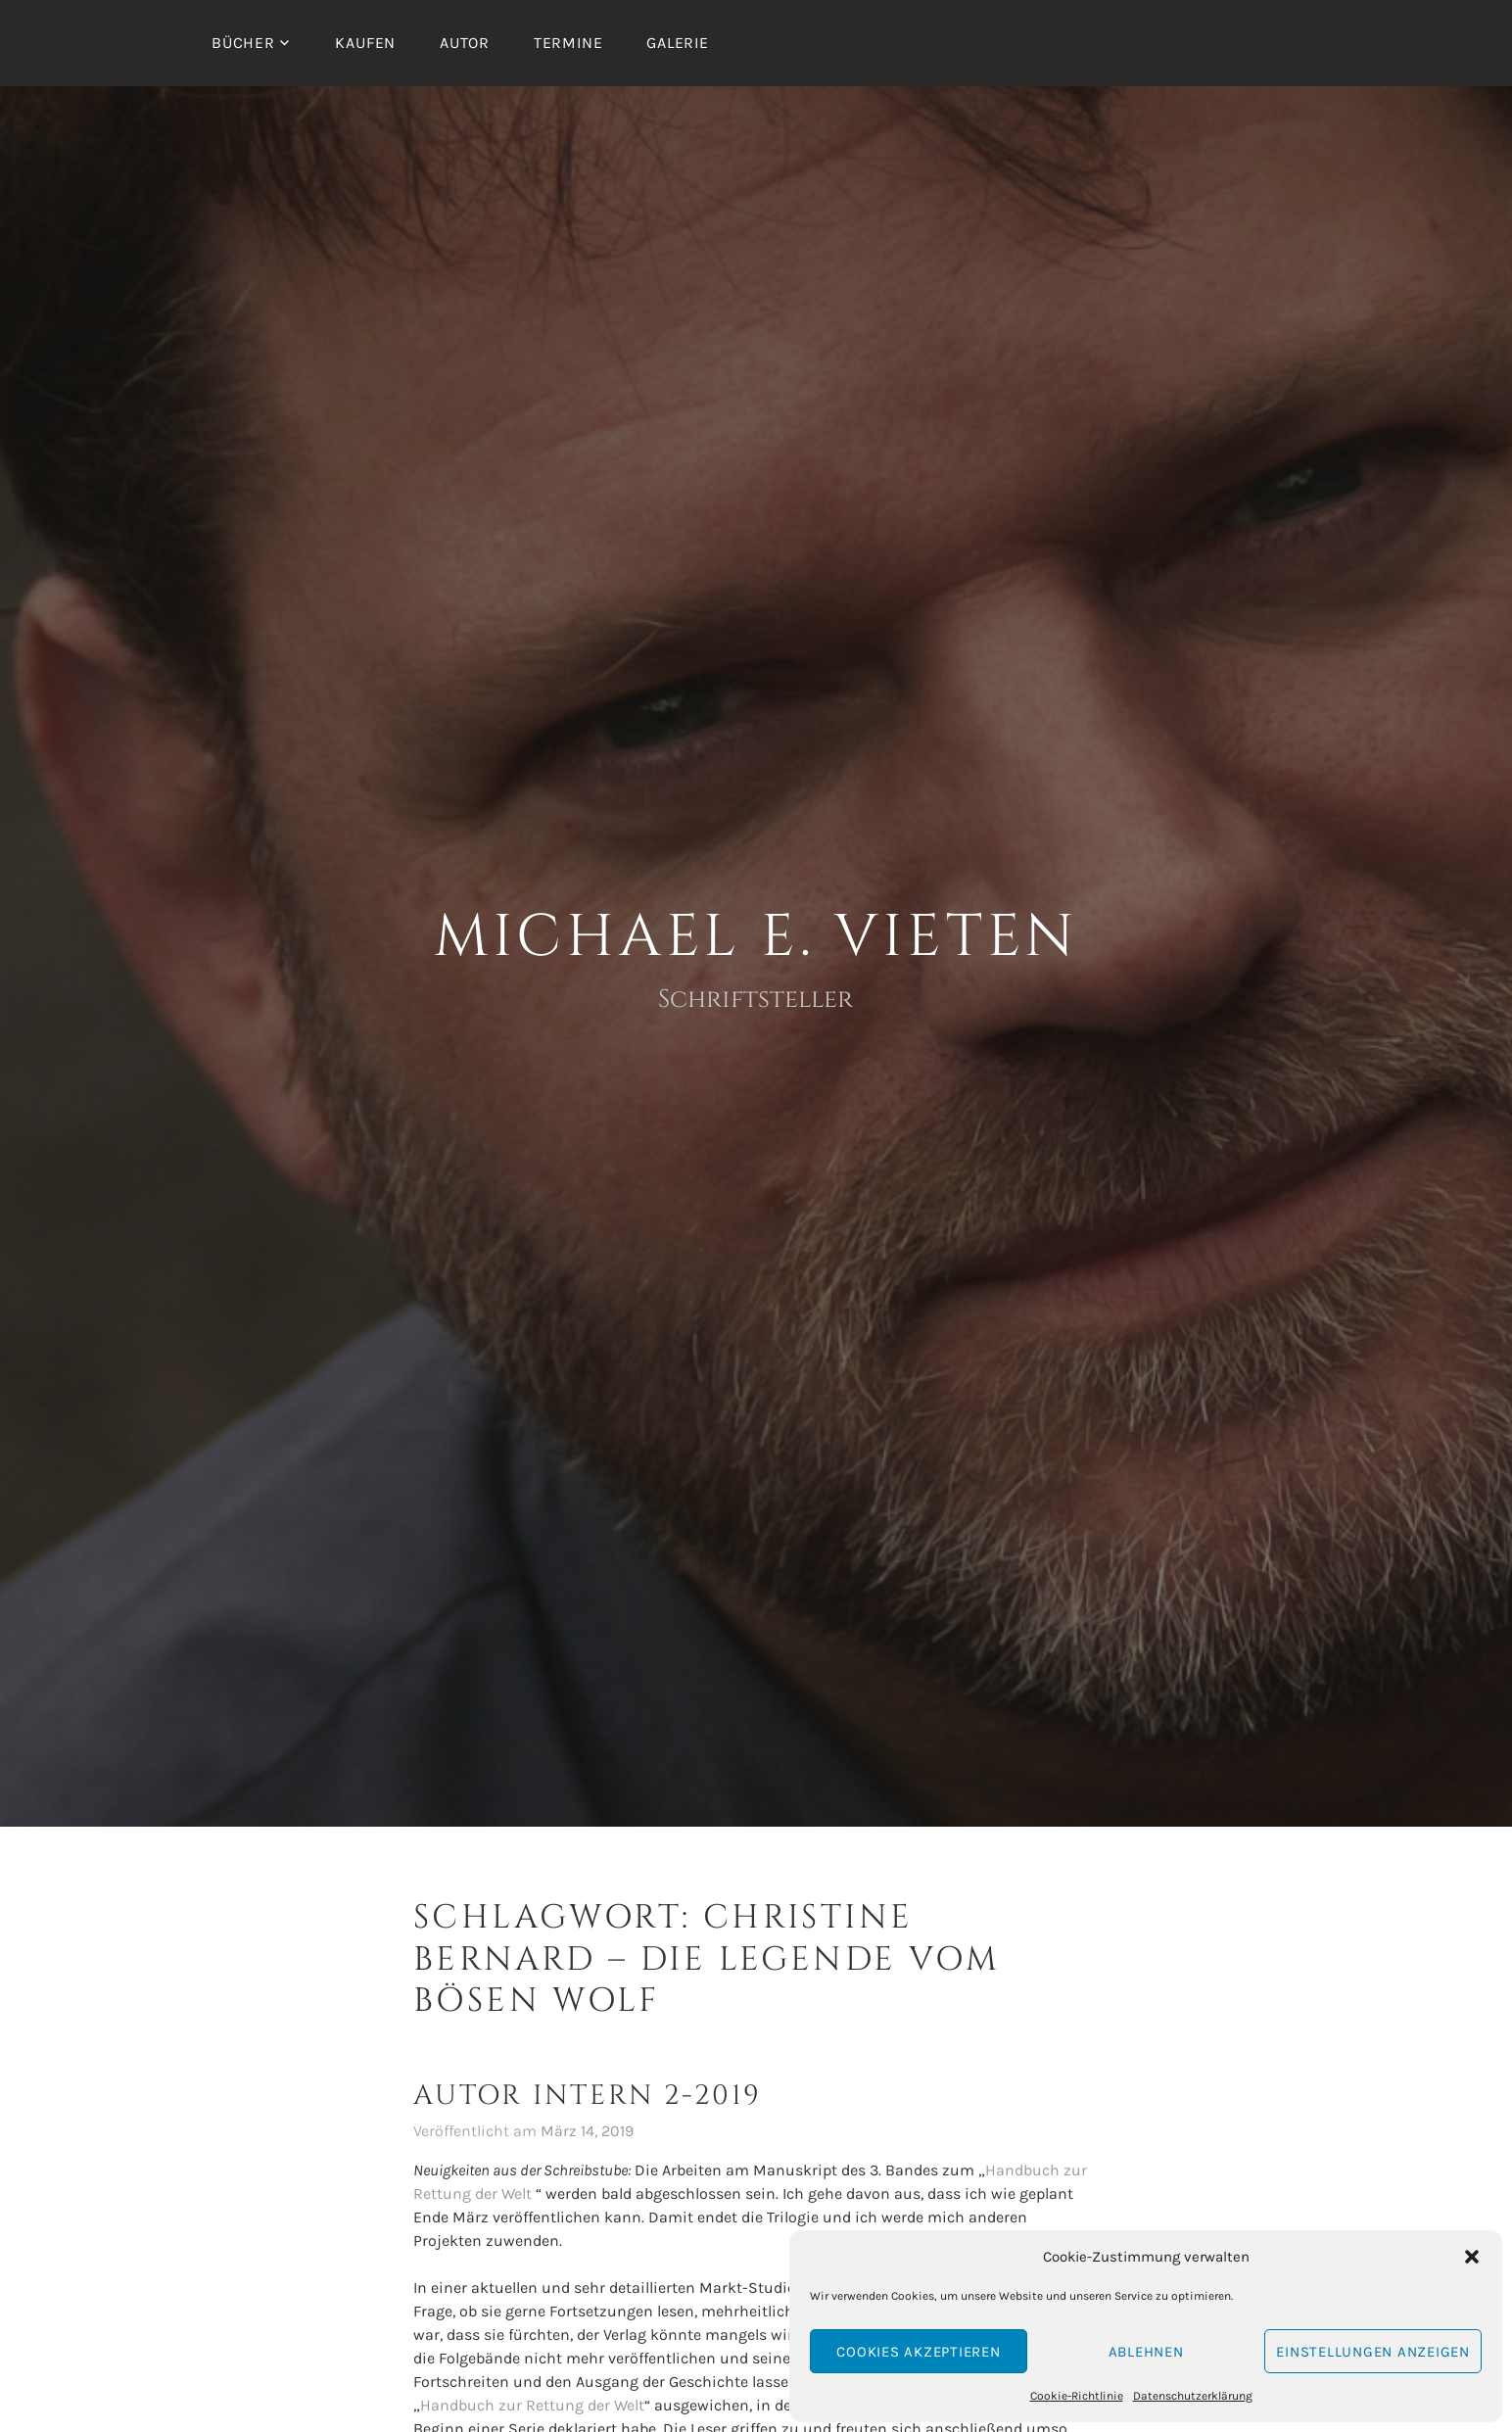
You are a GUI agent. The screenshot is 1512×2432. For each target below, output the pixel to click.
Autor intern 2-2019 (587, 2095)
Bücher (243, 42)
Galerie (677, 42)
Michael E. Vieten (756, 937)
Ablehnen (1146, 2351)
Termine (568, 42)
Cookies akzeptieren (918, 2351)
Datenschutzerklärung (1192, 2396)
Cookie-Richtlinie (1076, 2396)
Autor (465, 42)
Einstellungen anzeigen (1373, 2351)
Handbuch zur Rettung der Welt (532, 2405)
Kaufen (365, 42)
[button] (1472, 2256)
